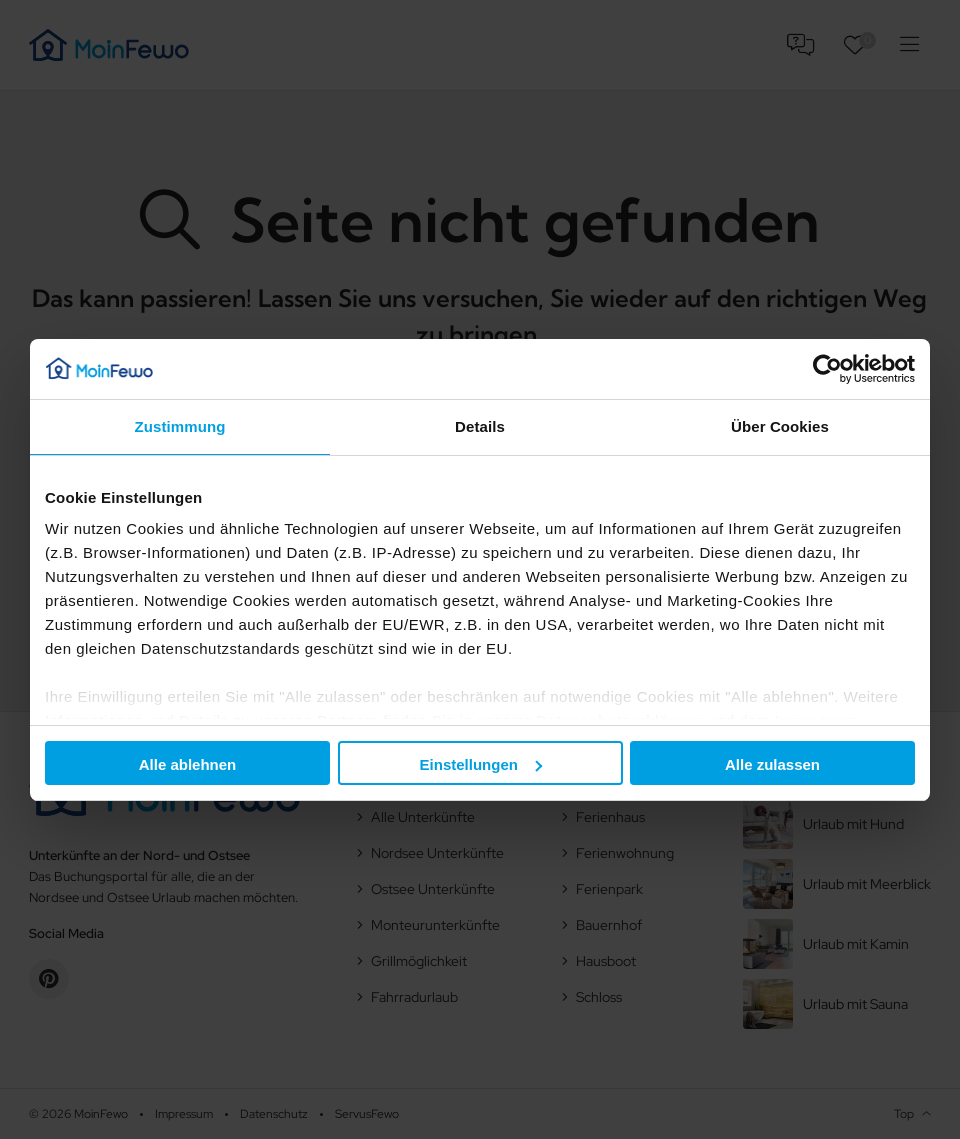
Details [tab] (480, 426)
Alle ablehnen (188, 764)
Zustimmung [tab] (180, 426)
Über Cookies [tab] (780, 426)
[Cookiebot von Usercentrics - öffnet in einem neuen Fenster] (827, 369)
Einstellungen (481, 764)
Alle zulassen (772, 764)
